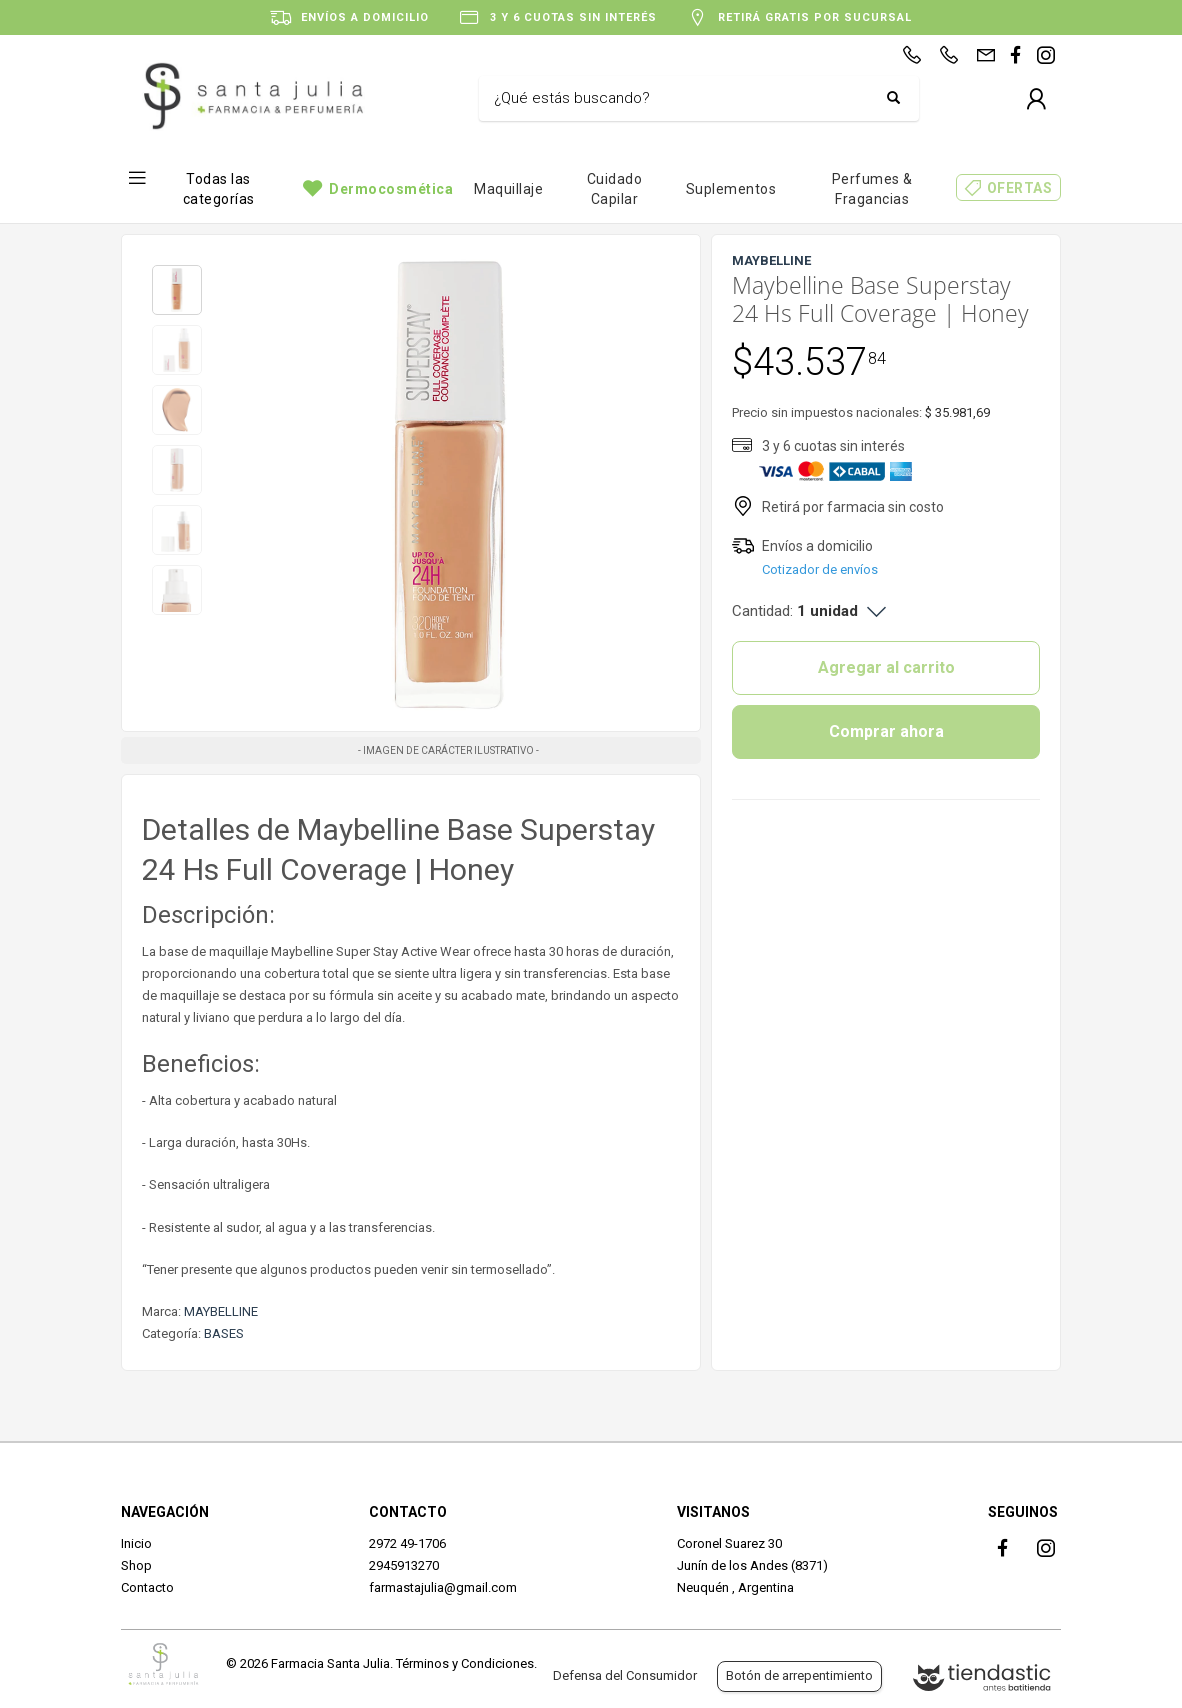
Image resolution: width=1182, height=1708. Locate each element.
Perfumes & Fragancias (872, 189)
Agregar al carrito (886, 667)
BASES (224, 1333)
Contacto (147, 1587)
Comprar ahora (886, 731)
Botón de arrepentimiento (799, 1675)
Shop (136, 1565)
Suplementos (731, 189)
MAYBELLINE (221, 1311)
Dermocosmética (391, 189)
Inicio (136, 1543)
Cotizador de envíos (820, 569)
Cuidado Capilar (615, 189)
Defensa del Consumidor (625, 1675)
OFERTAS (1020, 188)
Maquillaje (508, 189)
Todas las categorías (219, 189)
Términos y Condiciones (465, 1663)
